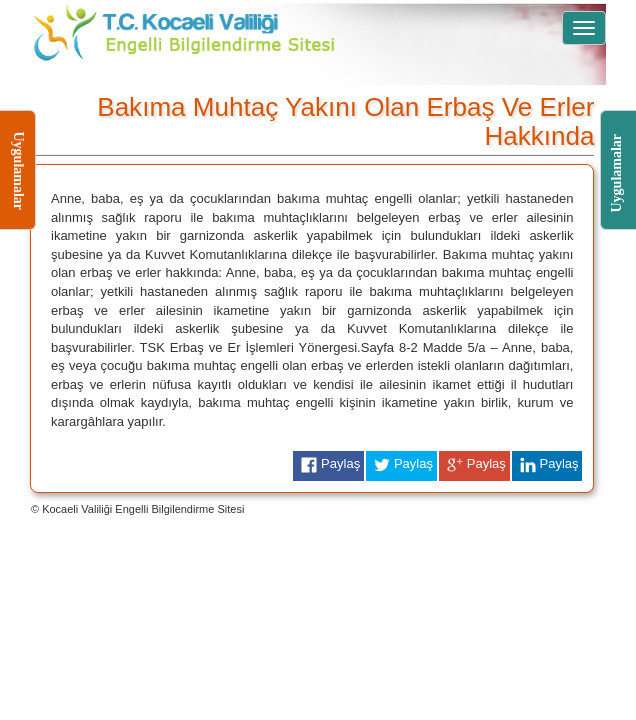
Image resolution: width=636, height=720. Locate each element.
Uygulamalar (615, 195)
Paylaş (328, 465)
